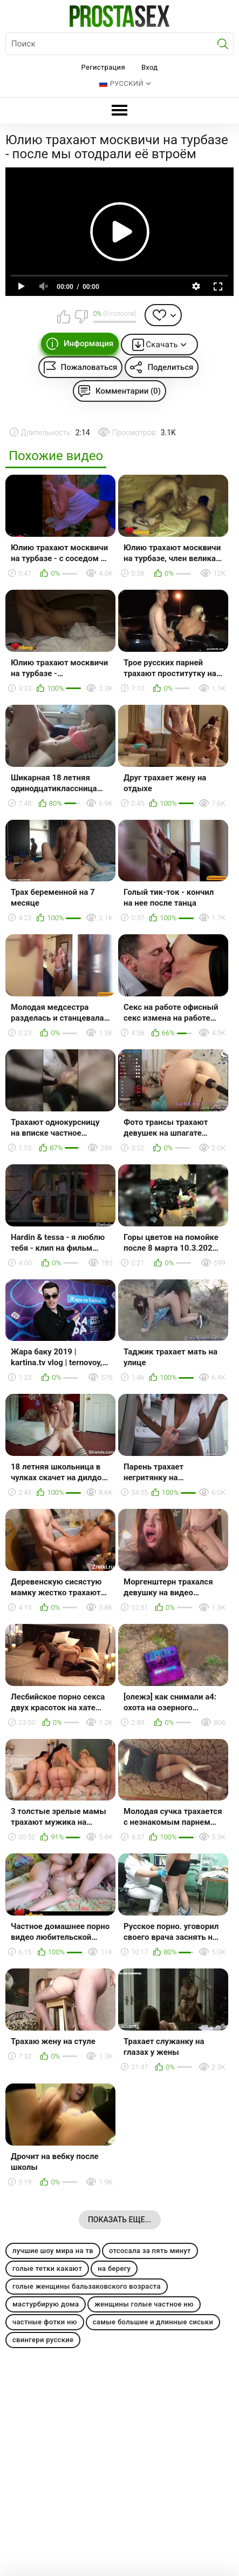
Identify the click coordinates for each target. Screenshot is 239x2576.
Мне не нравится (81, 316)
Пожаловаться (89, 367)
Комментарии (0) (128, 391)
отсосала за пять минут (150, 2251)
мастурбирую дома (45, 2304)
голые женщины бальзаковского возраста (86, 2286)
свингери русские (42, 2340)
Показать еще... (119, 2219)
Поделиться (170, 367)
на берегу (114, 2268)
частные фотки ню (44, 2322)
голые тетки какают (47, 2268)
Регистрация (103, 67)
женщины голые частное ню (144, 2304)
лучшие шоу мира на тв (52, 2251)
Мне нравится (64, 316)
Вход (149, 67)
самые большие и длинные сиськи (153, 2322)
